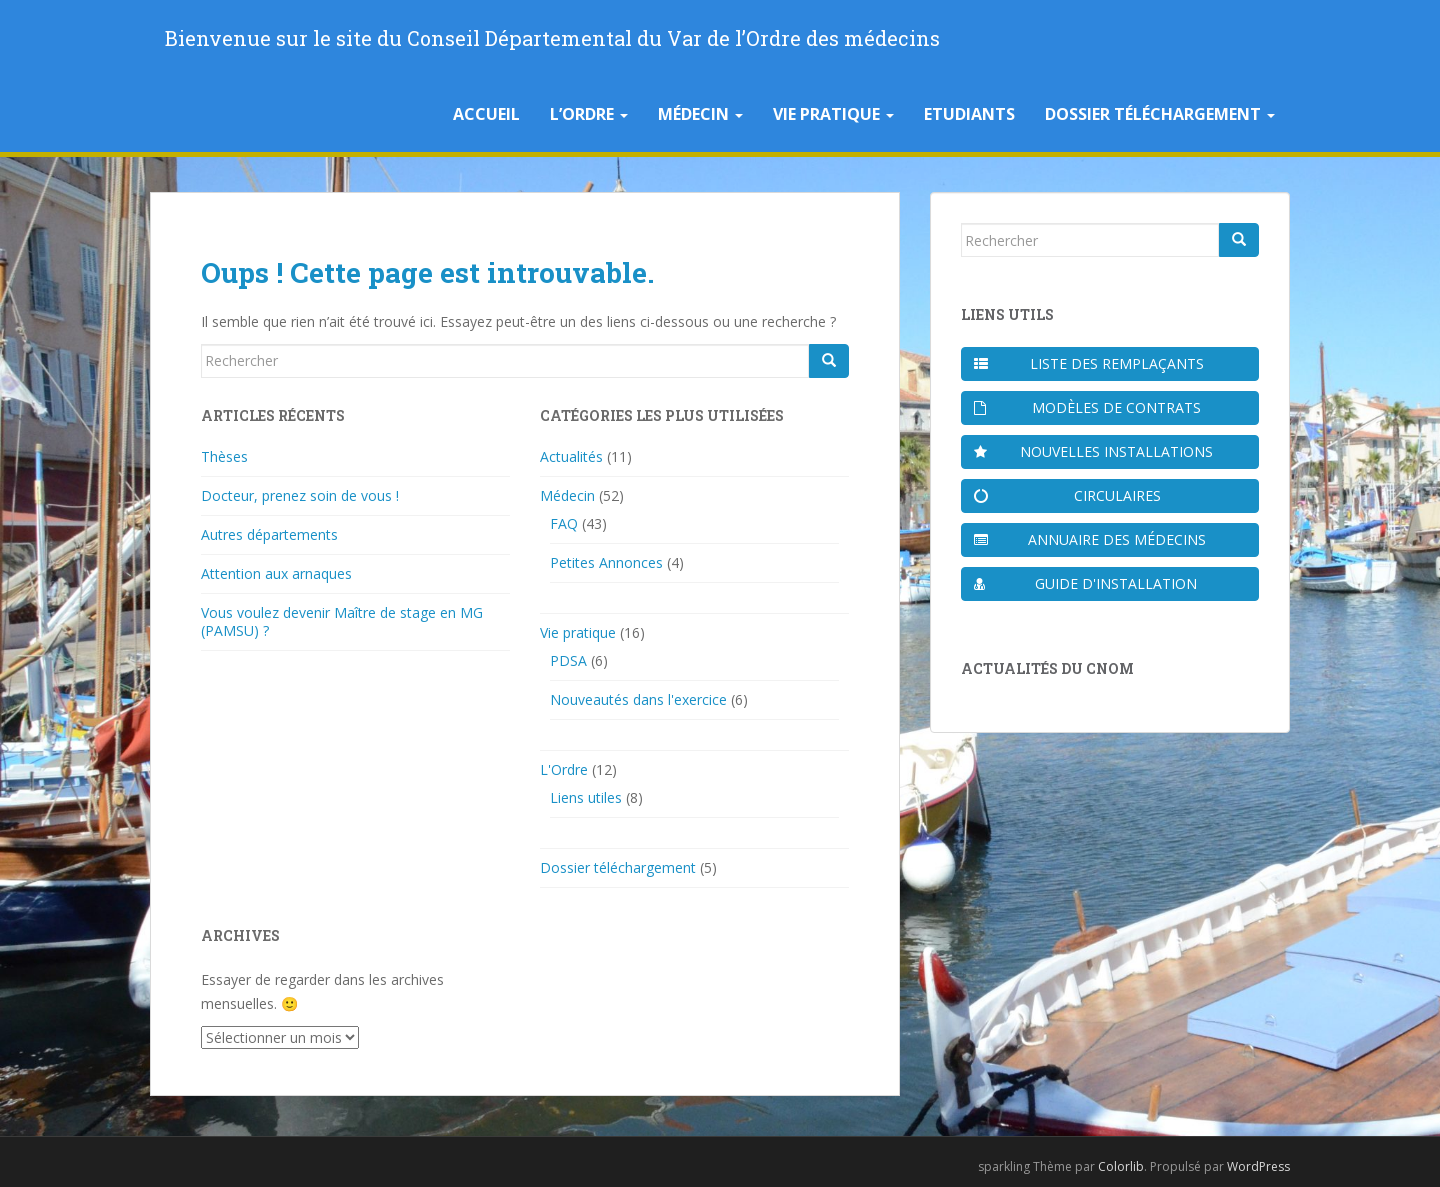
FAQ (564, 523)
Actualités (571, 456)
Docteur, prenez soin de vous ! (300, 495)
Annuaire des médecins (1090, 539)
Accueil (486, 114)
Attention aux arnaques (276, 573)
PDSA (568, 660)
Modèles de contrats (1087, 407)
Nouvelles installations (1093, 451)
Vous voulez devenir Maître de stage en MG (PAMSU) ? (342, 621)
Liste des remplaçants (1089, 363)
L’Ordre (589, 114)
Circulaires (1067, 495)
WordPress (1258, 1166)
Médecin (700, 114)
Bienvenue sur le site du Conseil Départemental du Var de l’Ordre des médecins (552, 38)
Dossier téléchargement (1160, 114)
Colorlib (1121, 1166)
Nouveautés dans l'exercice (638, 699)
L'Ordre (564, 769)
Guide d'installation (1085, 583)
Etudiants (969, 114)
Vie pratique (833, 114)
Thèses (224, 456)
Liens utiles (586, 797)
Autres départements (269, 534)
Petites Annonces (606, 562)
